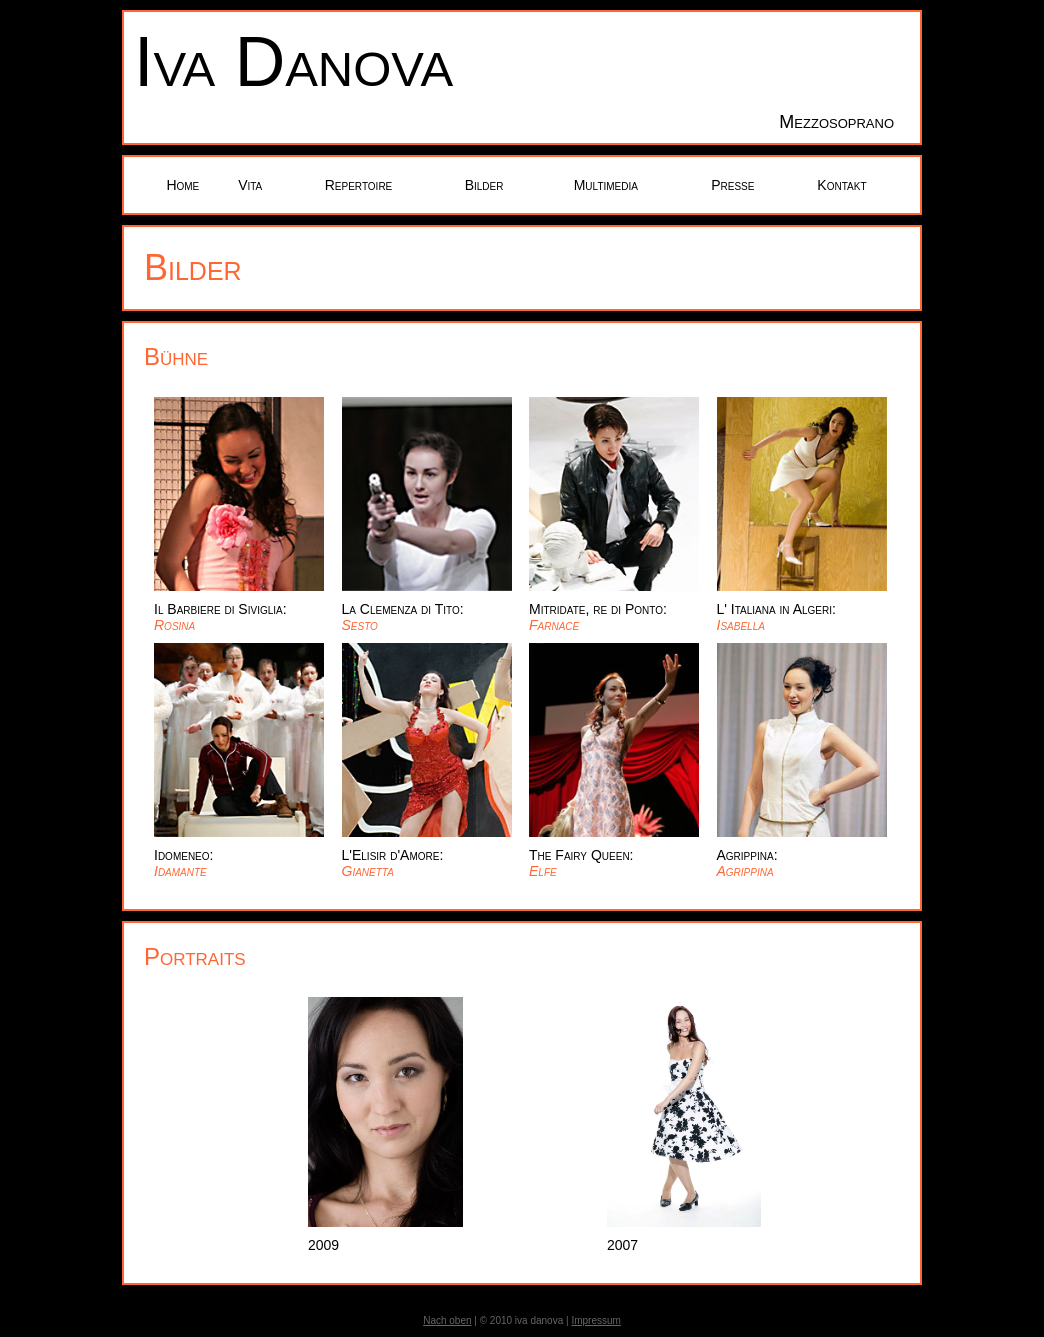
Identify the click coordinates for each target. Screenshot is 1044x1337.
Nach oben (447, 1320)
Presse (732, 185)
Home (182, 185)
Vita (250, 185)
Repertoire (359, 185)
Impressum (595, 1320)
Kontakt (841, 185)
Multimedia (606, 185)
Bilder (484, 185)
